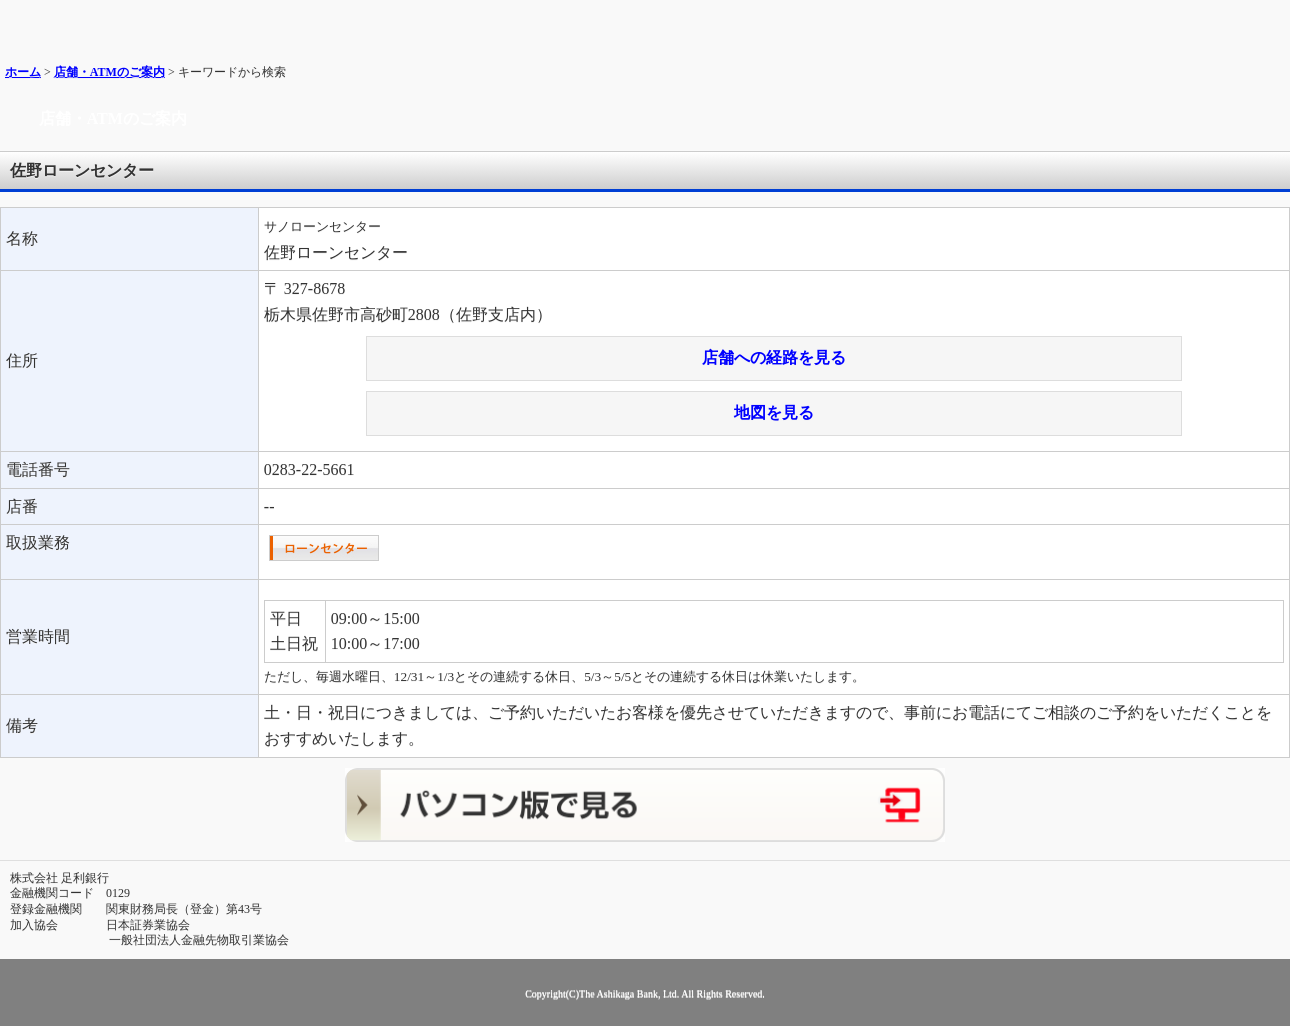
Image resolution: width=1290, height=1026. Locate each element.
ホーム (23, 72)
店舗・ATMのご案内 (109, 72)
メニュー (1267, 22)
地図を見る (774, 412)
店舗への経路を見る (774, 357)
